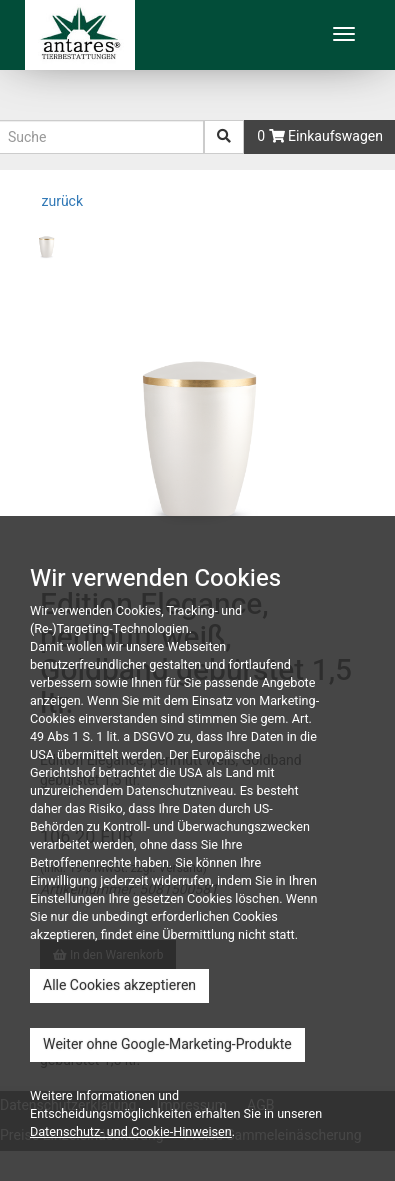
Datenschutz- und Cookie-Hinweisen (131, 1132)
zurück (60, 201)
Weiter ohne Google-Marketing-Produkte (167, 1044)
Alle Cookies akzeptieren (119, 985)
